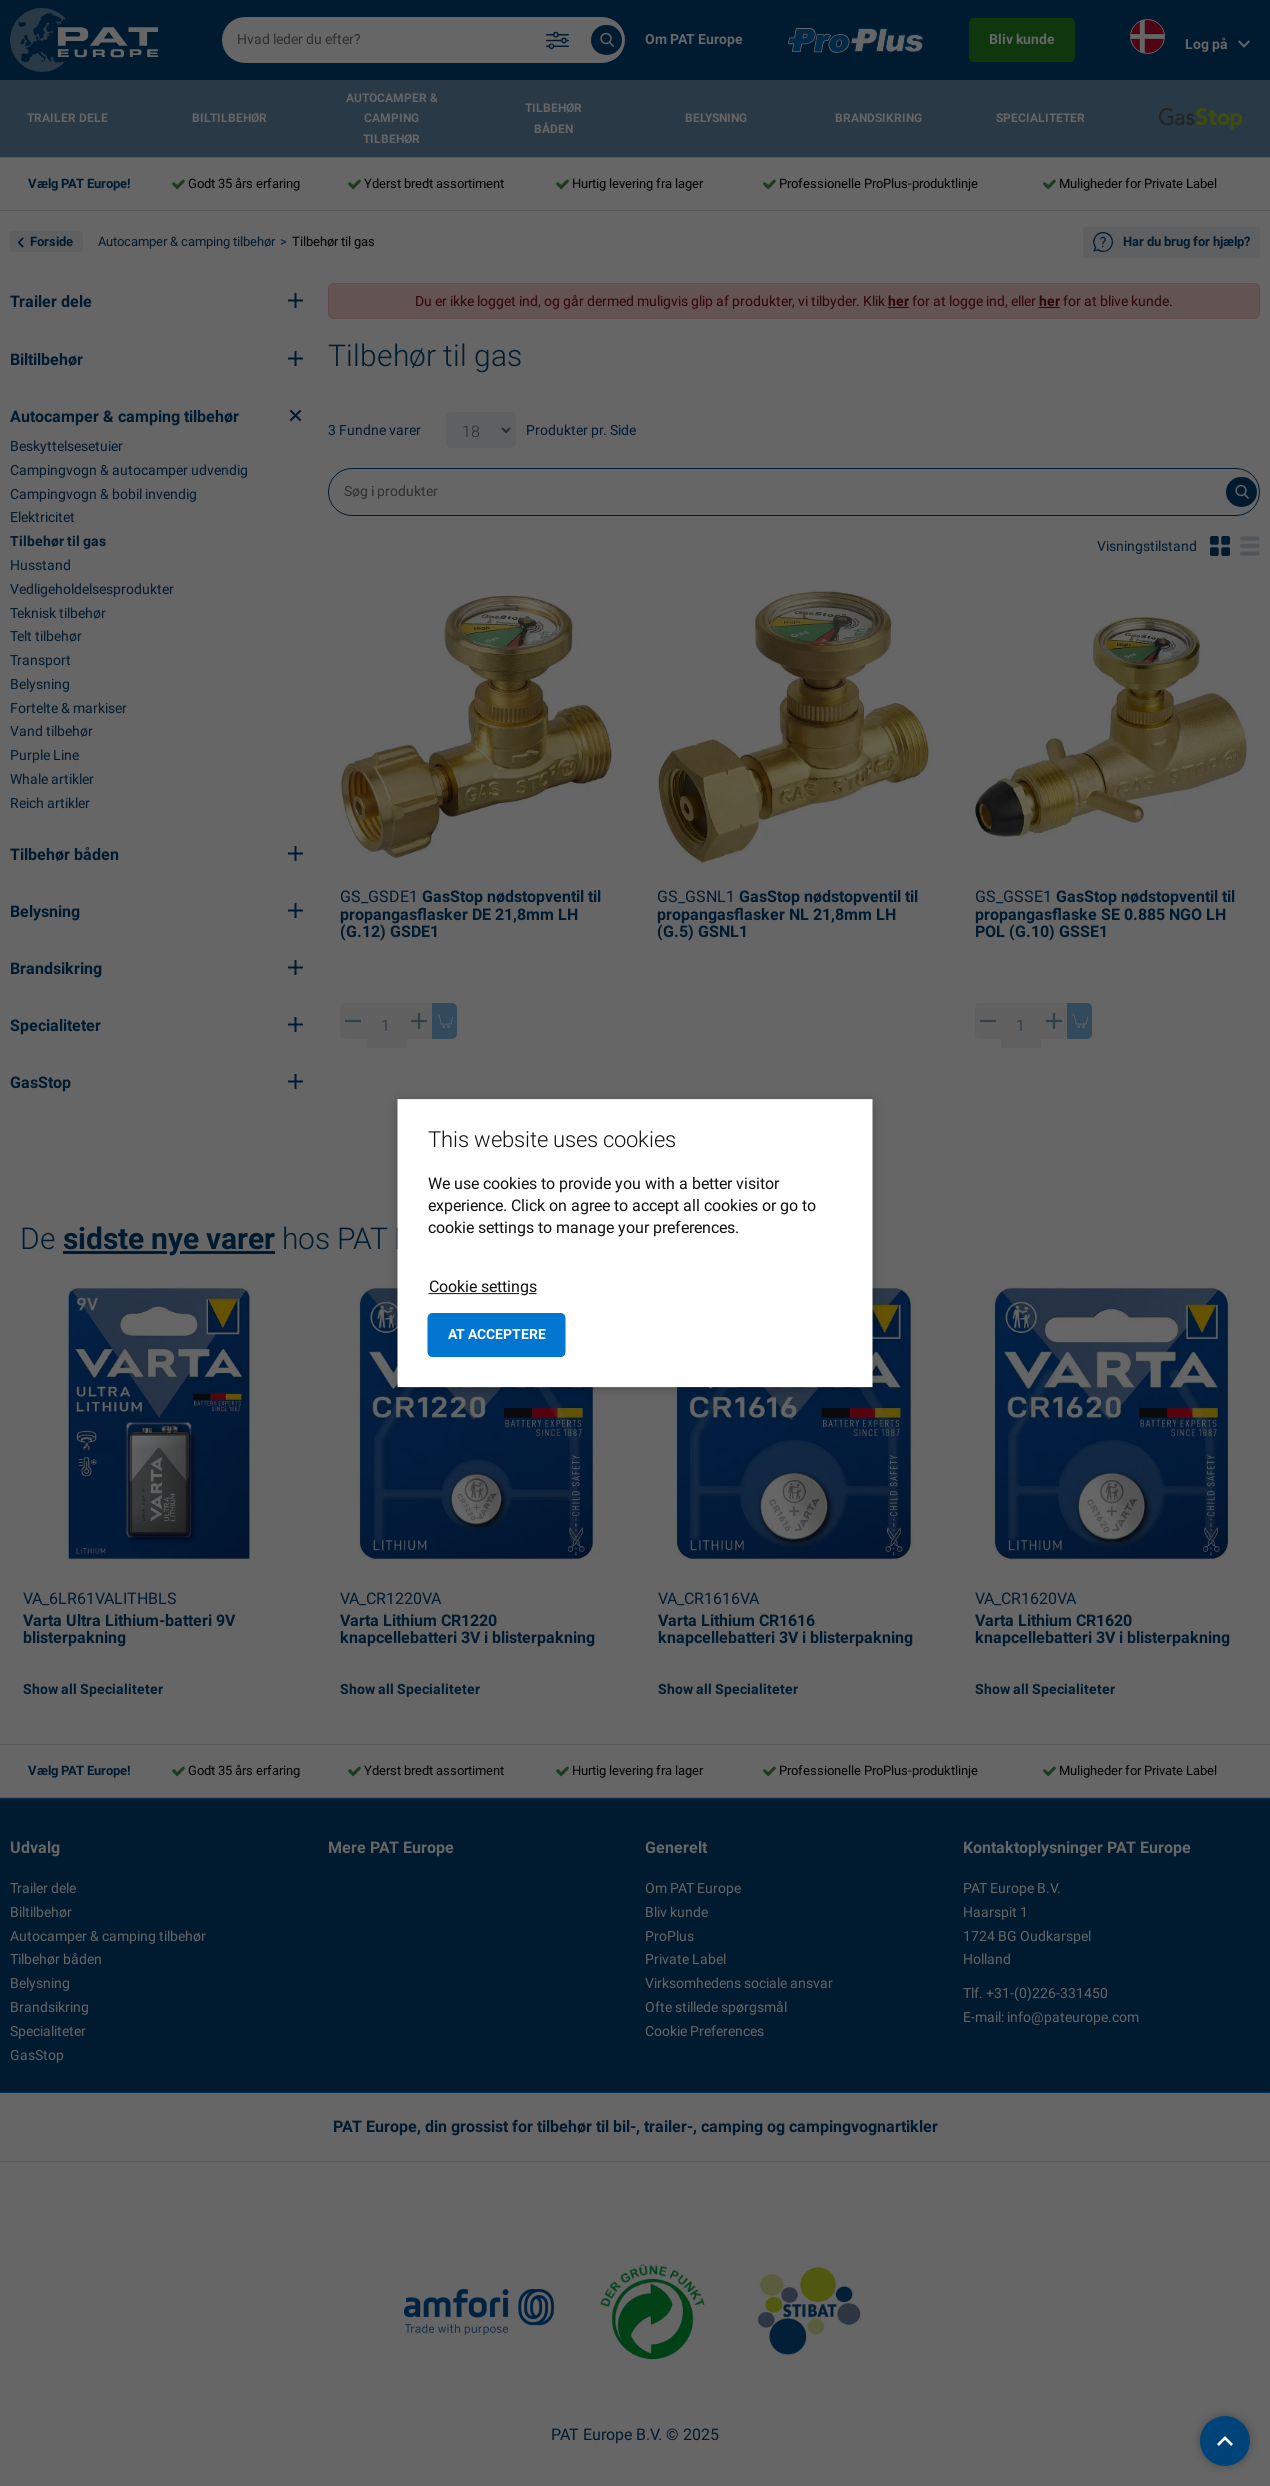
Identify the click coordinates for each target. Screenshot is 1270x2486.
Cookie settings (483, 1286)
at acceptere (497, 1334)
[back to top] (1225, 2441)
